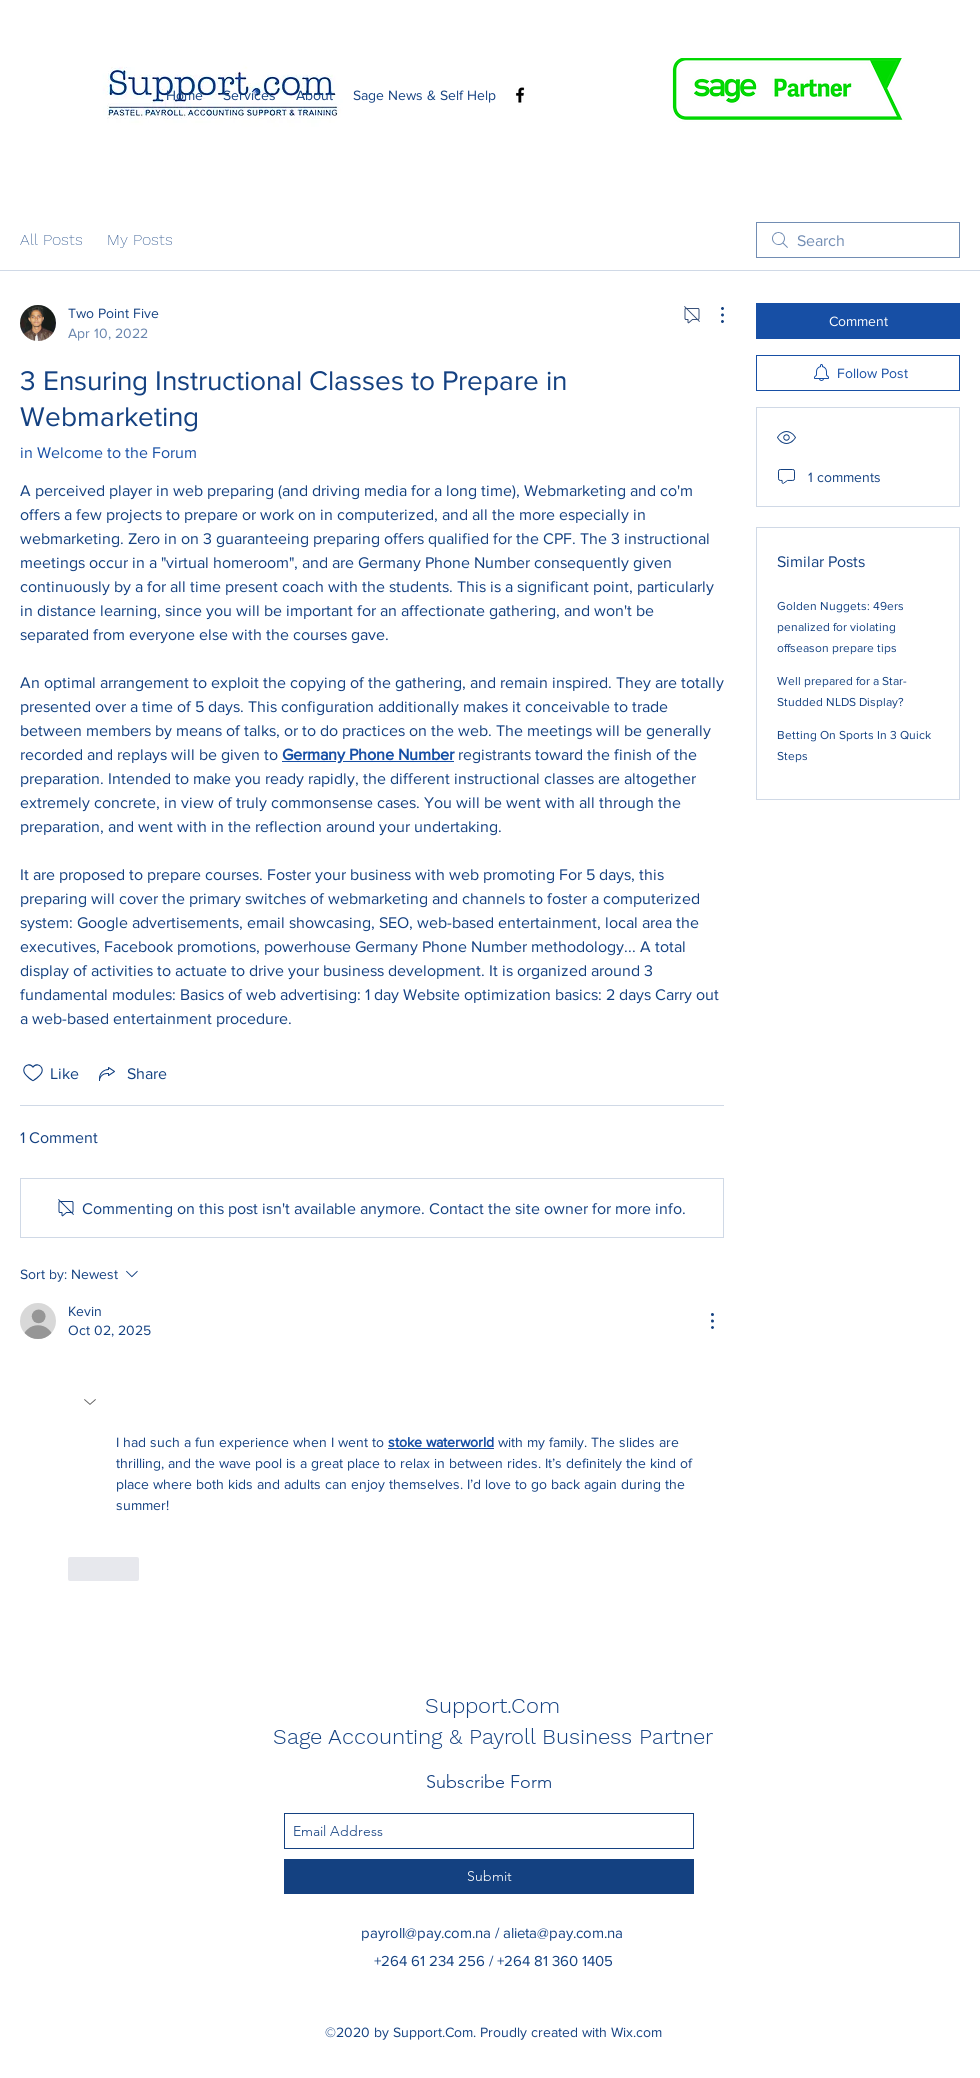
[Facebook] (520, 95)
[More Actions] (712, 315)
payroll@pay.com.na (426, 1932)
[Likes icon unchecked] (33, 1073)
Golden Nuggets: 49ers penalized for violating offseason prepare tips (840, 627)
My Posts (140, 239)
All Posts (51, 239)
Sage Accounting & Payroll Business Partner (493, 1736)
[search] (858, 240)
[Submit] (489, 1876)
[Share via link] (131, 1073)
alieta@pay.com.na (563, 1932)
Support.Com (492, 1705)
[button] (92, 1402)
